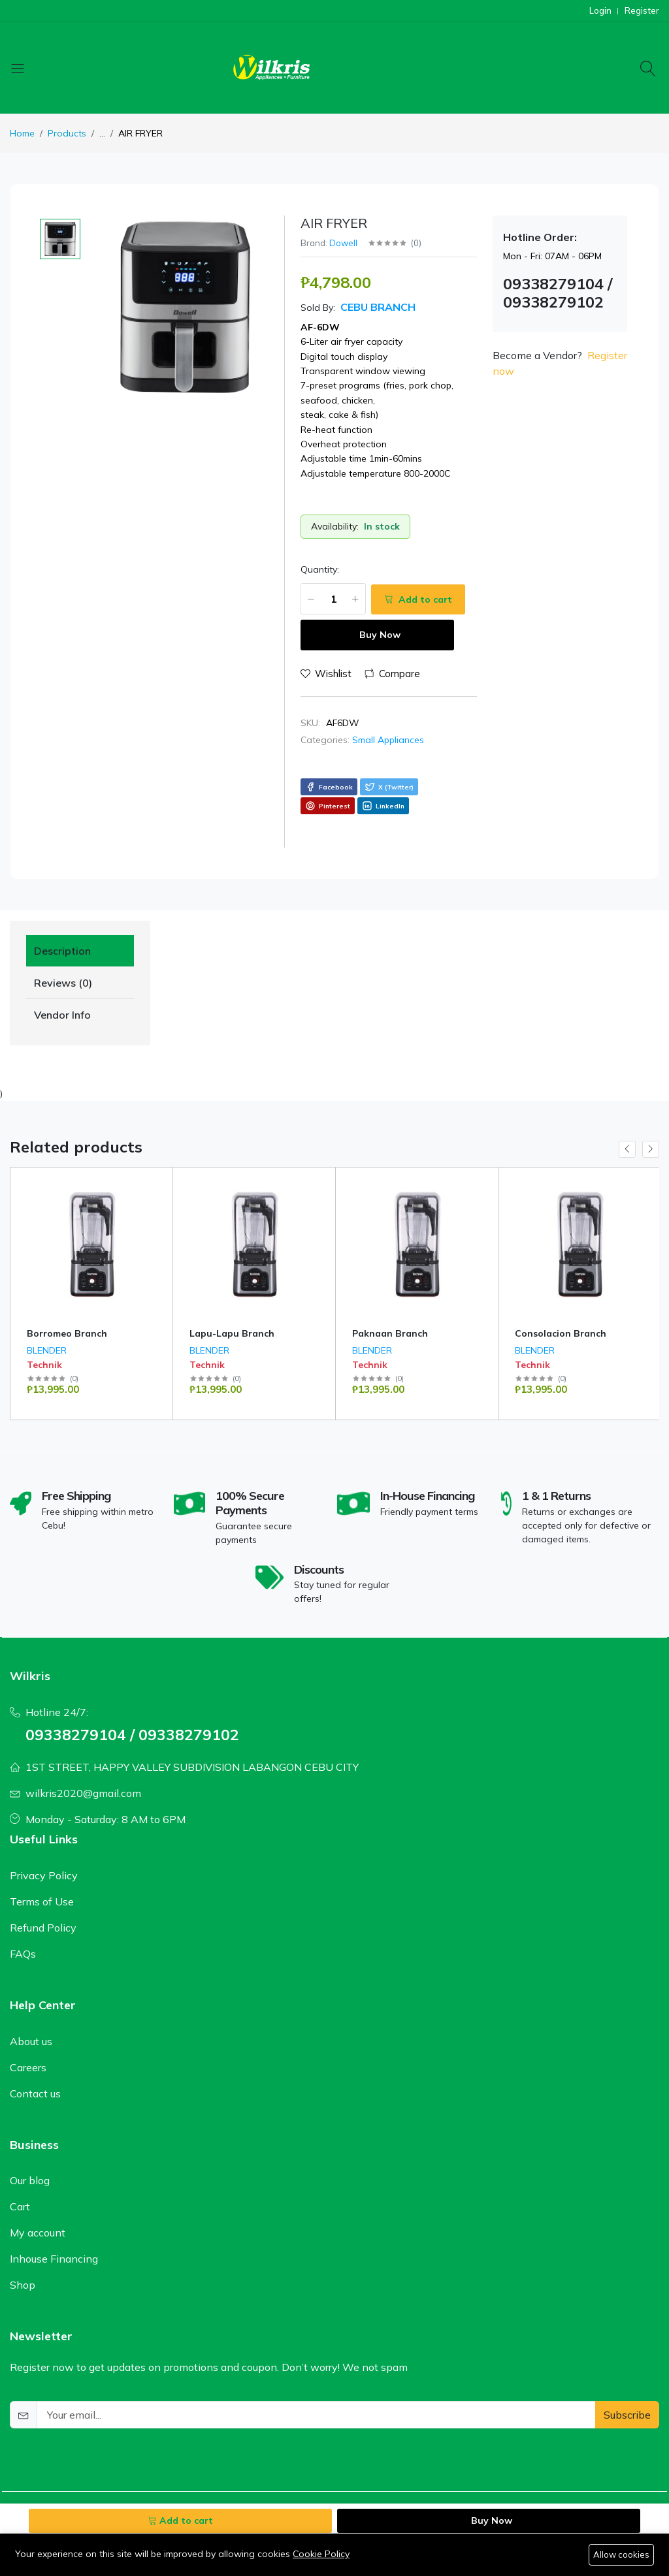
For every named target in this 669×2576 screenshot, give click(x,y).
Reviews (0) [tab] (63, 982)
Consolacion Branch (560, 1333)
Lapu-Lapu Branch (231, 1333)
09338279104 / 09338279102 (132, 1734)
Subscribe (627, 2414)
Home (22, 133)
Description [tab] (62, 950)
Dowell (343, 243)
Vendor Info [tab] (62, 1014)
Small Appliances (388, 740)
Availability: (335, 526)
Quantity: (320, 569)
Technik (44, 1365)
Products (67, 133)
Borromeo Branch (67, 1333)
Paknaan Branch (390, 1333)
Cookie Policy (321, 2554)
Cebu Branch (377, 306)
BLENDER (47, 1350)
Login (600, 11)
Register (642, 11)
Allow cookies (621, 2554)
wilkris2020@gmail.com (83, 1793)
